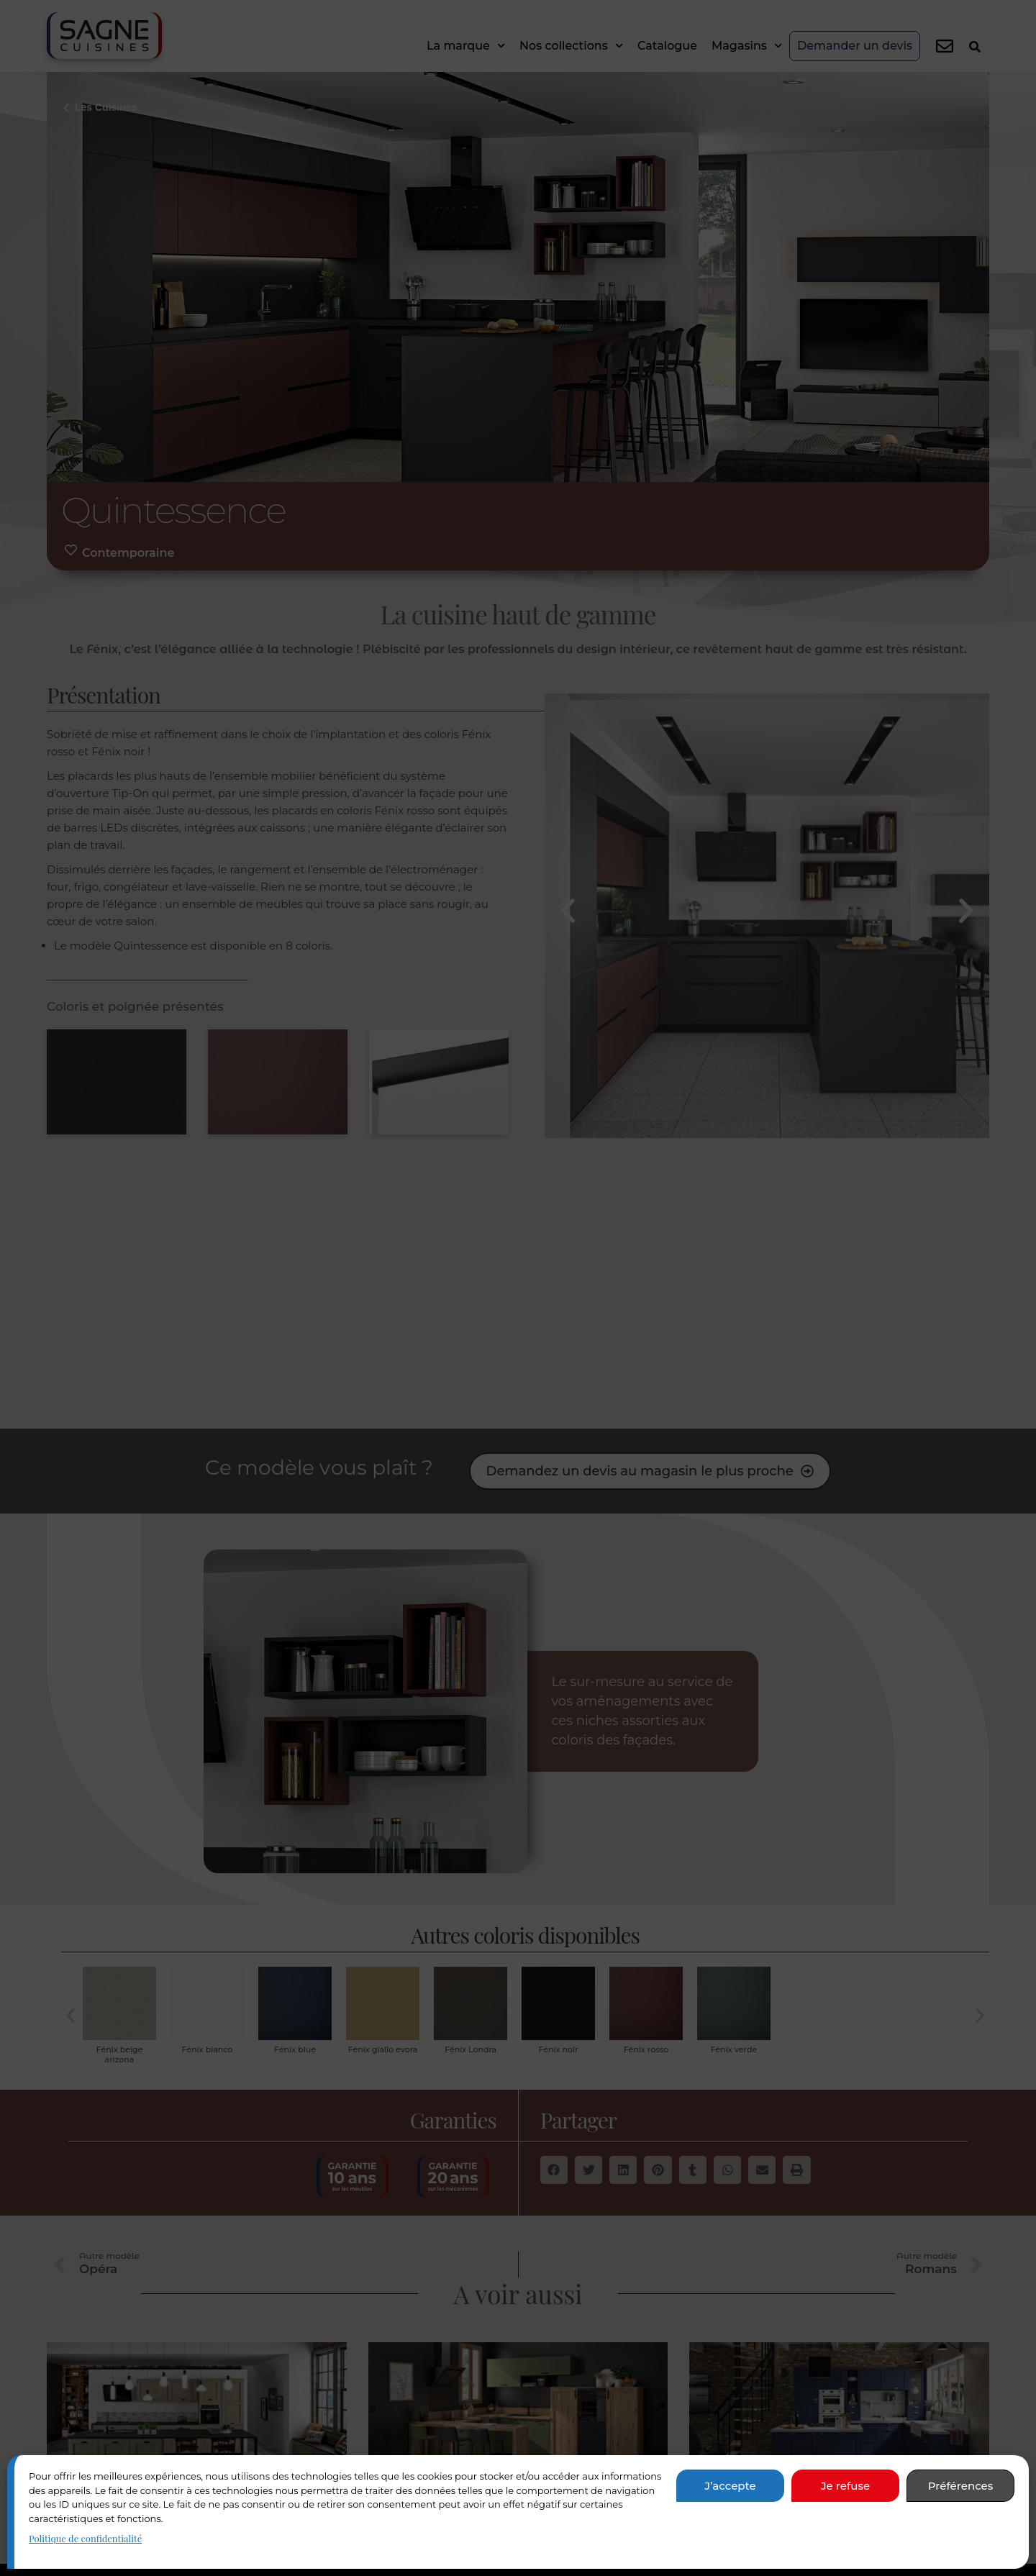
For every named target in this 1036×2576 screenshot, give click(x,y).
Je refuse (845, 2486)
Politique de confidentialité (85, 2538)
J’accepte (729, 2486)
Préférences (961, 2486)
